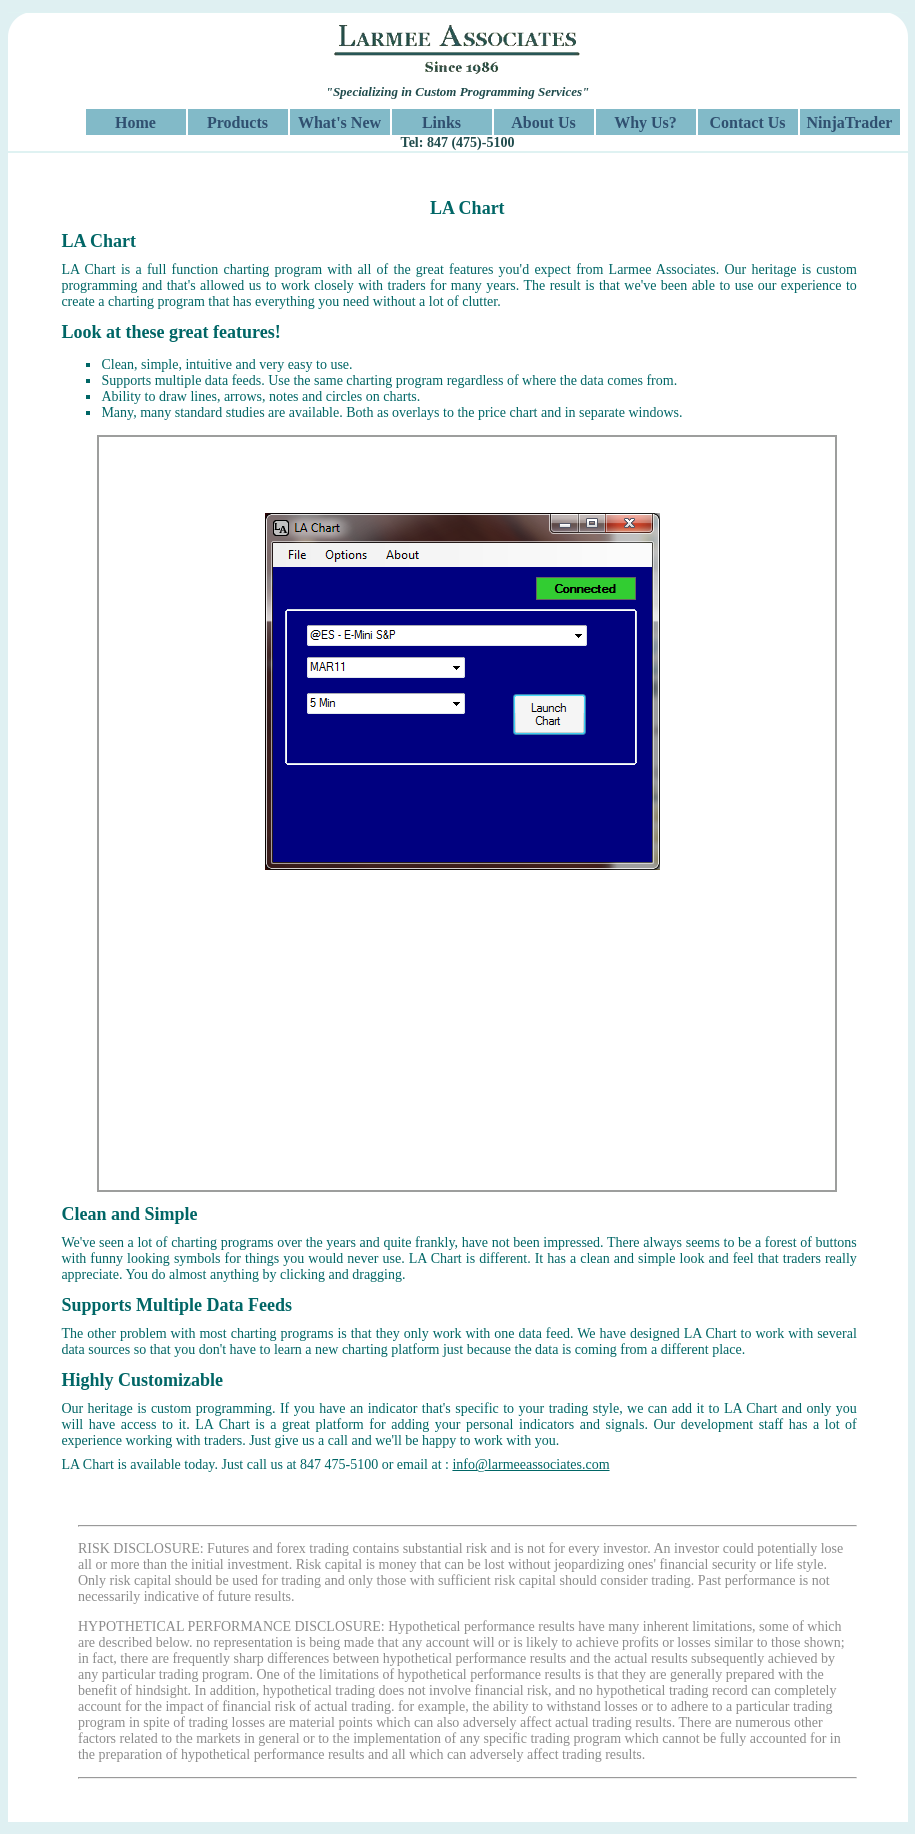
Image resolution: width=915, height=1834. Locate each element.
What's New (339, 122)
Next (852, 823)
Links (441, 122)
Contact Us (748, 122)
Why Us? (645, 122)
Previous (83, 823)
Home (135, 122)
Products (237, 122)
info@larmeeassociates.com (530, 1464)
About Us (543, 122)
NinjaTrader (850, 122)
